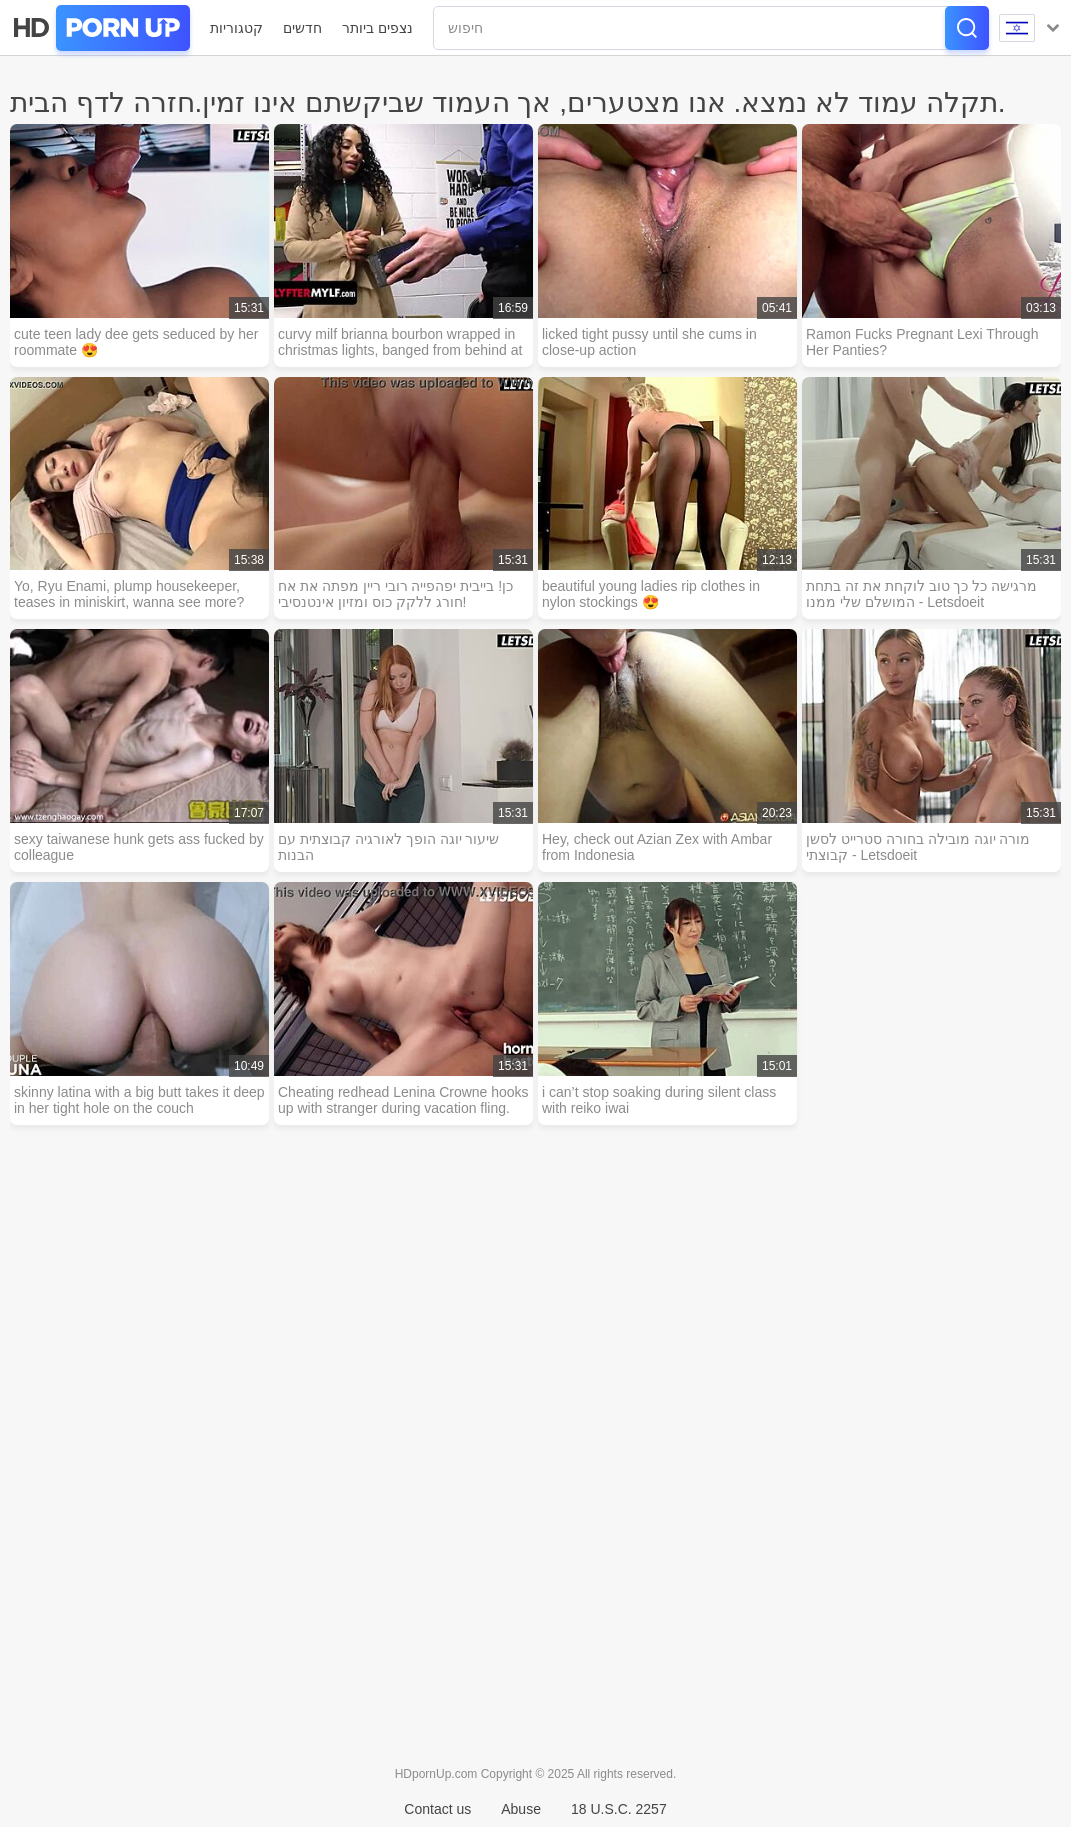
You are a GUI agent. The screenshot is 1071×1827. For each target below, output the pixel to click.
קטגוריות (236, 28)
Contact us (437, 1809)
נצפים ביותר (377, 28)
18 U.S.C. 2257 (619, 1809)
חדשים (302, 28)
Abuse (521, 1809)
